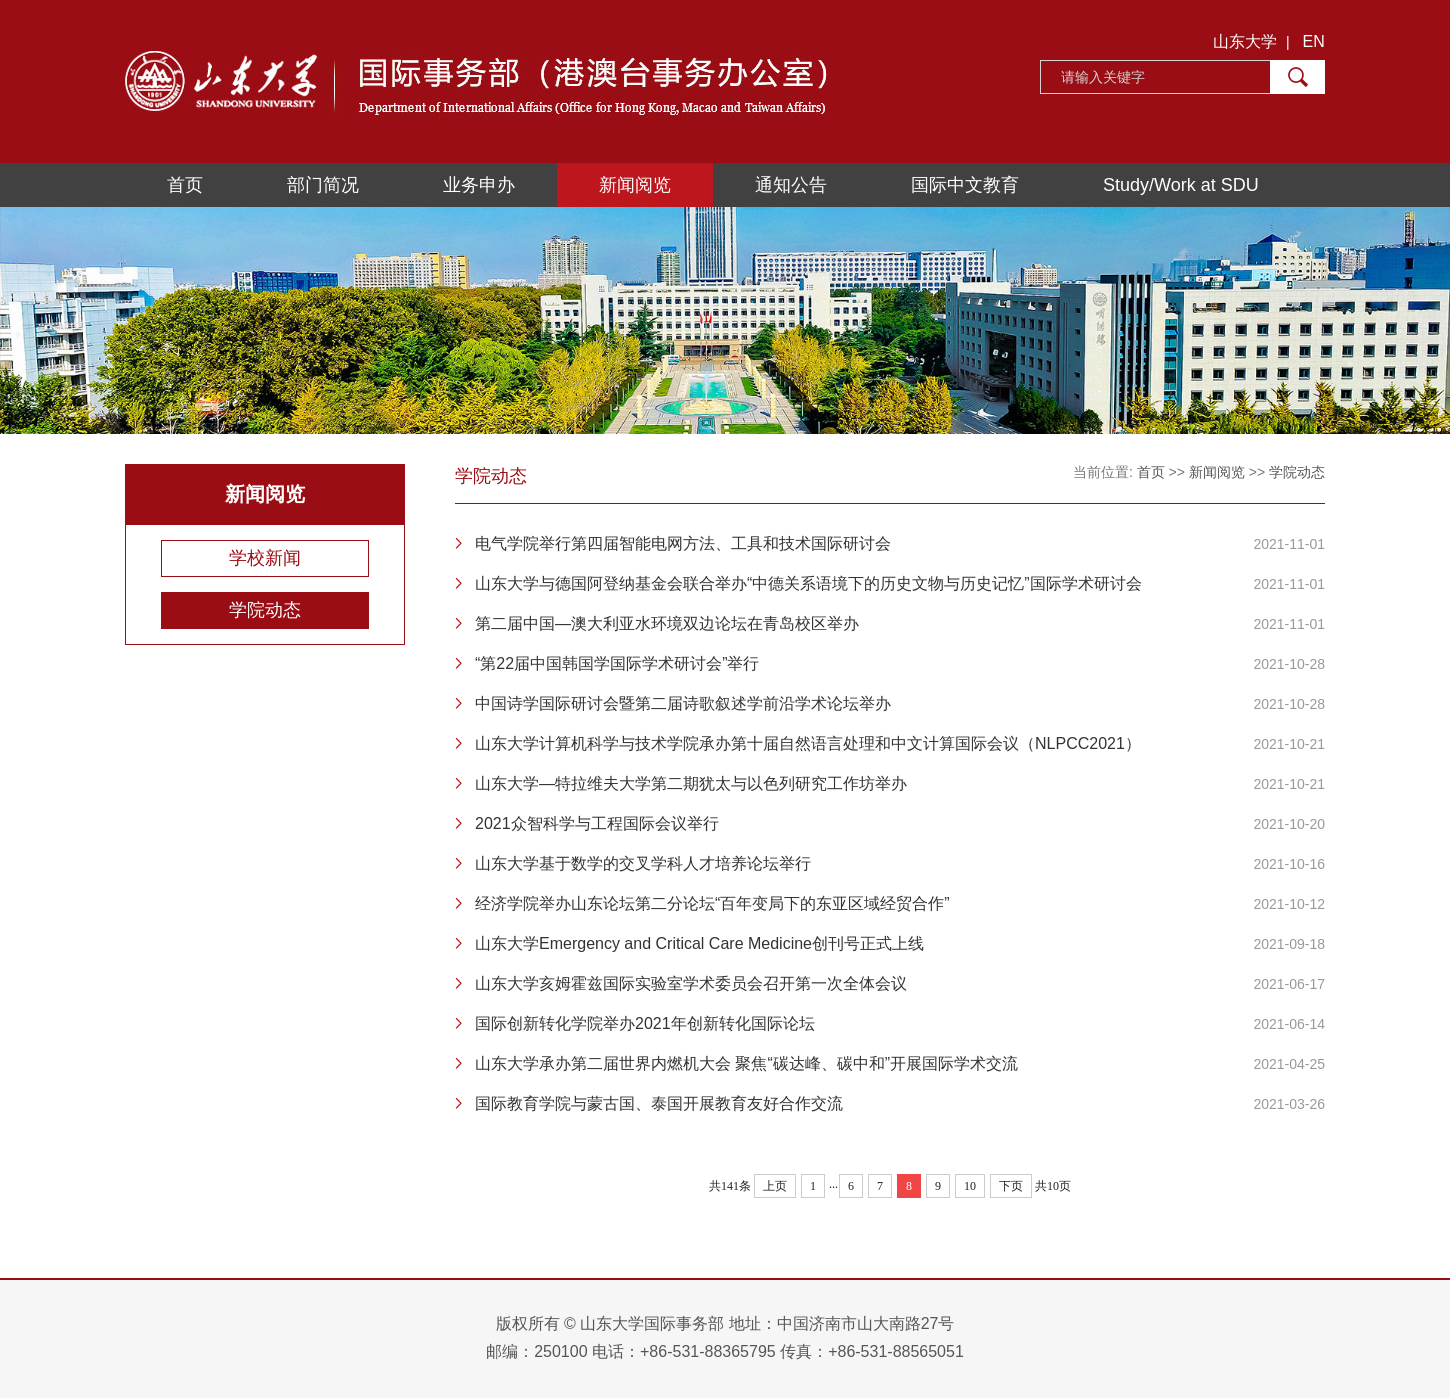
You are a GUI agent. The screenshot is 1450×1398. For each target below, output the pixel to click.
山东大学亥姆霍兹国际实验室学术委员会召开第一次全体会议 (691, 983)
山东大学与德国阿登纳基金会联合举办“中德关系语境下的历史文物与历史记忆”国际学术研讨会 (808, 583)
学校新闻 (265, 558)
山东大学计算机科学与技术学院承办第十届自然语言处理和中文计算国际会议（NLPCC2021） (808, 743)
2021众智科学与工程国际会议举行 (597, 823)
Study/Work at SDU (1181, 185)
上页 (775, 1186)
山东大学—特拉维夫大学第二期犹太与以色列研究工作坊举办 (691, 783)
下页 (1011, 1186)
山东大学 (1245, 41)
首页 (185, 185)
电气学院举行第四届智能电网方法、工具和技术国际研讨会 (683, 543)
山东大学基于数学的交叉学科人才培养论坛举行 (643, 863)
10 (970, 1186)
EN (1314, 41)
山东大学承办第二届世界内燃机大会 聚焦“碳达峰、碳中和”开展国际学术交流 (746, 1063)
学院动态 (265, 610)
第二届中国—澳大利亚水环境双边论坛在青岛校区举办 (667, 623)
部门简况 (323, 185)
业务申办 (479, 185)
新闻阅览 (635, 185)
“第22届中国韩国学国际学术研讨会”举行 (617, 663)
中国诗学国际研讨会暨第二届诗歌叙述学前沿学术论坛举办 (683, 703)
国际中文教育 (965, 185)
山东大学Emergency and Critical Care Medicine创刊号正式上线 (699, 943)
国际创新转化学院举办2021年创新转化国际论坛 (645, 1023)
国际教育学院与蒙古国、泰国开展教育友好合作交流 (659, 1103)
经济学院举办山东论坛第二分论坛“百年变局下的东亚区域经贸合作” (712, 903)
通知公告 (791, 185)
